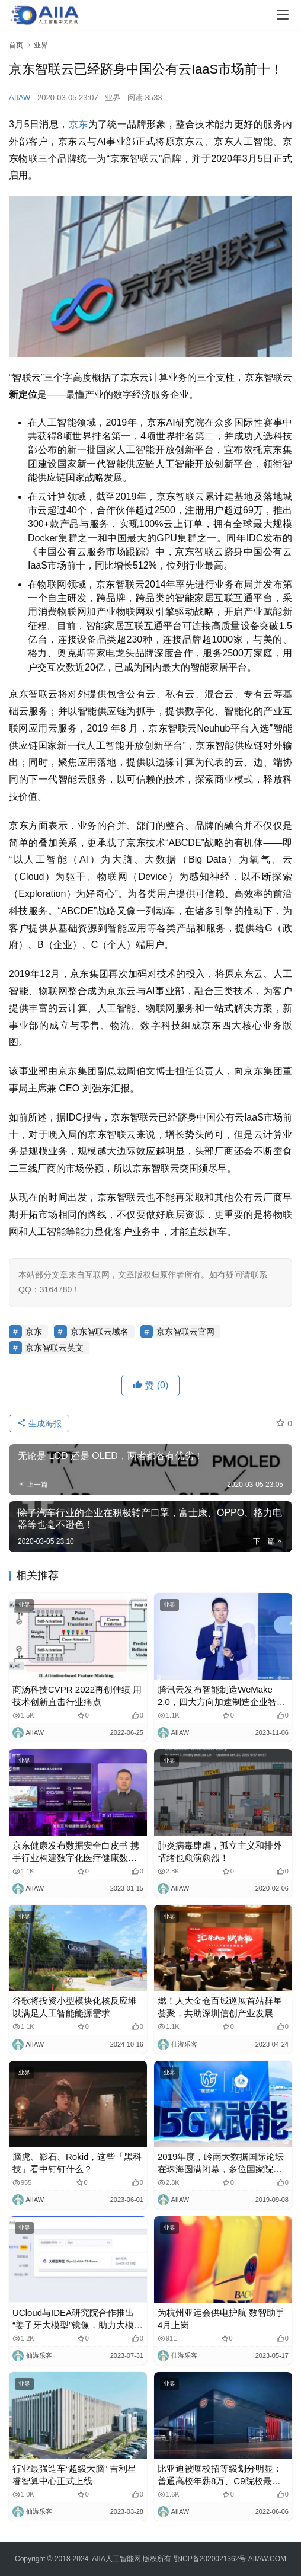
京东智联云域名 (100, 1331)
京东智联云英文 (54, 1347)
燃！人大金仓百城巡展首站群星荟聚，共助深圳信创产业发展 (220, 2007)
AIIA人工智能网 (116, 2559)
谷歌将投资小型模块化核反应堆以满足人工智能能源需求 (74, 2007)
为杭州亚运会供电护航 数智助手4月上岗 (221, 2318)
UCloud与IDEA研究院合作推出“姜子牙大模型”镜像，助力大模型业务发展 (77, 2319)
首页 (16, 45)
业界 (112, 97)
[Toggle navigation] (282, 14)
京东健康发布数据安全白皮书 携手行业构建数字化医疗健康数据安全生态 (75, 1852)
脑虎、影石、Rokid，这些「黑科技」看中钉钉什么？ (77, 2163)
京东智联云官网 (185, 1331)
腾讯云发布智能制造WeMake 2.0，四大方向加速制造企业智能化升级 (222, 1696)
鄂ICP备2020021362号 (210, 2559)
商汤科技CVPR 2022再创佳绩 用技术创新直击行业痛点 (77, 1695)
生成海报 (39, 1423)
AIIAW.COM (267, 2559)
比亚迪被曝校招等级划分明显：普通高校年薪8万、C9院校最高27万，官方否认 (220, 2475)
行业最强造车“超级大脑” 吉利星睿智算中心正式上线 (74, 2474)
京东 (78, 124)
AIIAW (19, 97)
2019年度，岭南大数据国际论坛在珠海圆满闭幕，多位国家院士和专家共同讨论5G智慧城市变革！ (221, 2163)
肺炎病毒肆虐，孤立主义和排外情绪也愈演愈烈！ (220, 1851)
